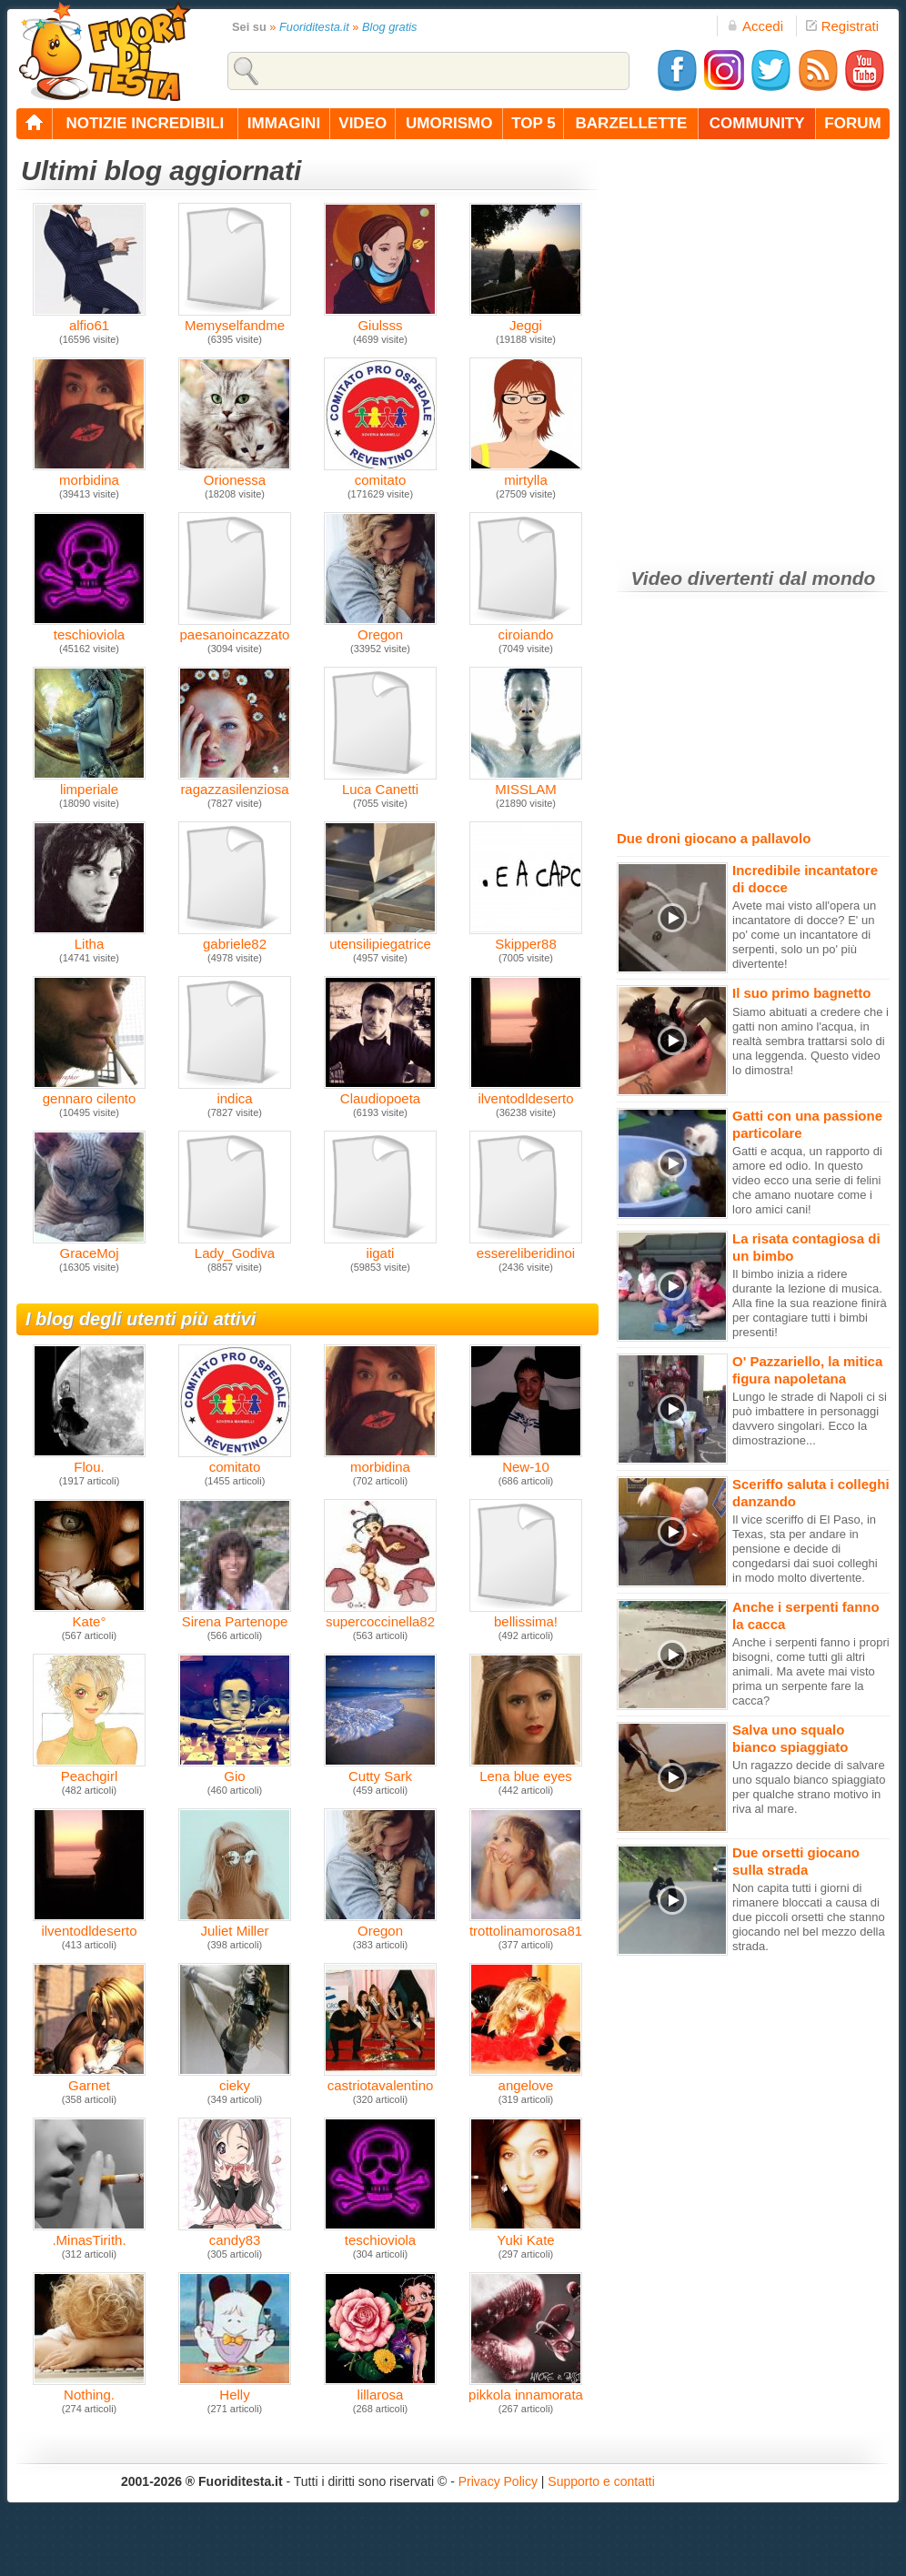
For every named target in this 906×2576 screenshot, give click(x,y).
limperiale (89, 783)
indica (234, 1092)
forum (852, 123)
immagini (283, 123)
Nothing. (89, 2388)
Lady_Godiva (234, 1247)
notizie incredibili (144, 123)
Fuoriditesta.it (314, 27)
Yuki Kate (525, 2233)
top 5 (533, 123)
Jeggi (525, 319)
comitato (234, 1460)
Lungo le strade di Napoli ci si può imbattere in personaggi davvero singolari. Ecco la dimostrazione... (809, 1418)
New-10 (525, 1460)
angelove (525, 2079)
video (362, 123)
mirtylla (525, 473)
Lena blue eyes (525, 1770)
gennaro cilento (89, 1092)
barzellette (632, 123)
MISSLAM (525, 783)
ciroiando (525, 628)
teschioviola (89, 628)
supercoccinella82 (380, 1615)
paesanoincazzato (234, 628)
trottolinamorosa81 (525, 1924)
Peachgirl (89, 1770)
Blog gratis (389, 27)
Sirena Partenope (234, 1615)
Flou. (89, 1460)
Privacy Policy (498, 2481)
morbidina (380, 1460)
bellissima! (525, 1615)
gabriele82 (234, 937)
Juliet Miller (234, 1924)
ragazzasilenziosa (234, 783)
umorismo (449, 123)
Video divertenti (702, 578)
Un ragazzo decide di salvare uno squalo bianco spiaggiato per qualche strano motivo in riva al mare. (808, 1787)
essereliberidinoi (525, 1247)
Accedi (755, 26)
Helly (234, 2388)
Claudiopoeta (380, 1092)
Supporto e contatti (601, 2481)
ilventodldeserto (525, 1092)
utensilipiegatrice (380, 937)
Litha (89, 937)
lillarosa (380, 2388)
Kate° (89, 1615)
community (757, 123)
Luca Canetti (380, 783)
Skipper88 (525, 937)
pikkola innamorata (525, 2388)
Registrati (842, 26)
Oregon (380, 628)
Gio (234, 1770)
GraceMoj (89, 1247)
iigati (380, 1247)
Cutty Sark (380, 1770)
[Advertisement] (193, 350)
